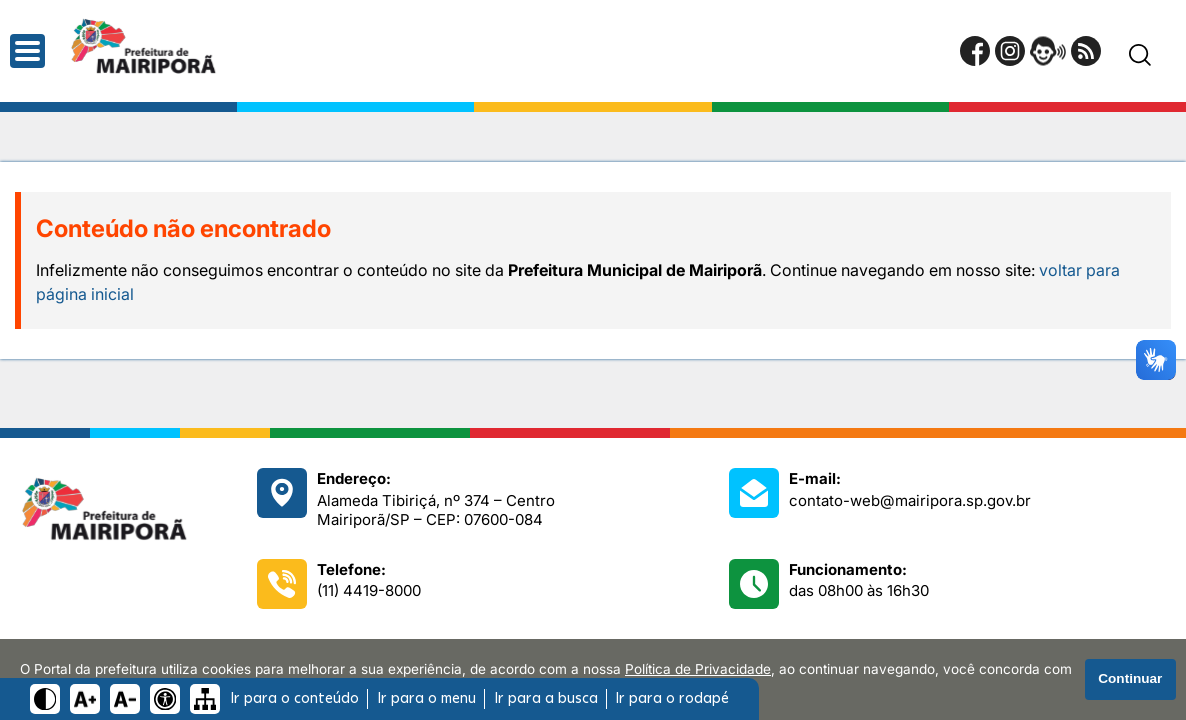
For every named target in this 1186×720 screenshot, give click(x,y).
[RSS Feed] (1086, 51)
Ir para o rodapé (672, 699)
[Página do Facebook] (975, 51)
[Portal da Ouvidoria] (1048, 51)
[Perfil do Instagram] (1010, 51)
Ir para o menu (426, 699)
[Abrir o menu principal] (27, 51)
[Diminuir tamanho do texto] (125, 699)
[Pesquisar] (1140, 55)
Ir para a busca (546, 699)
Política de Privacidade (698, 669)
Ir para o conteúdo (294, 699)
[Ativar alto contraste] (45, 699)
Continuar (1130, 678)
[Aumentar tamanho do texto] (85, 699)
